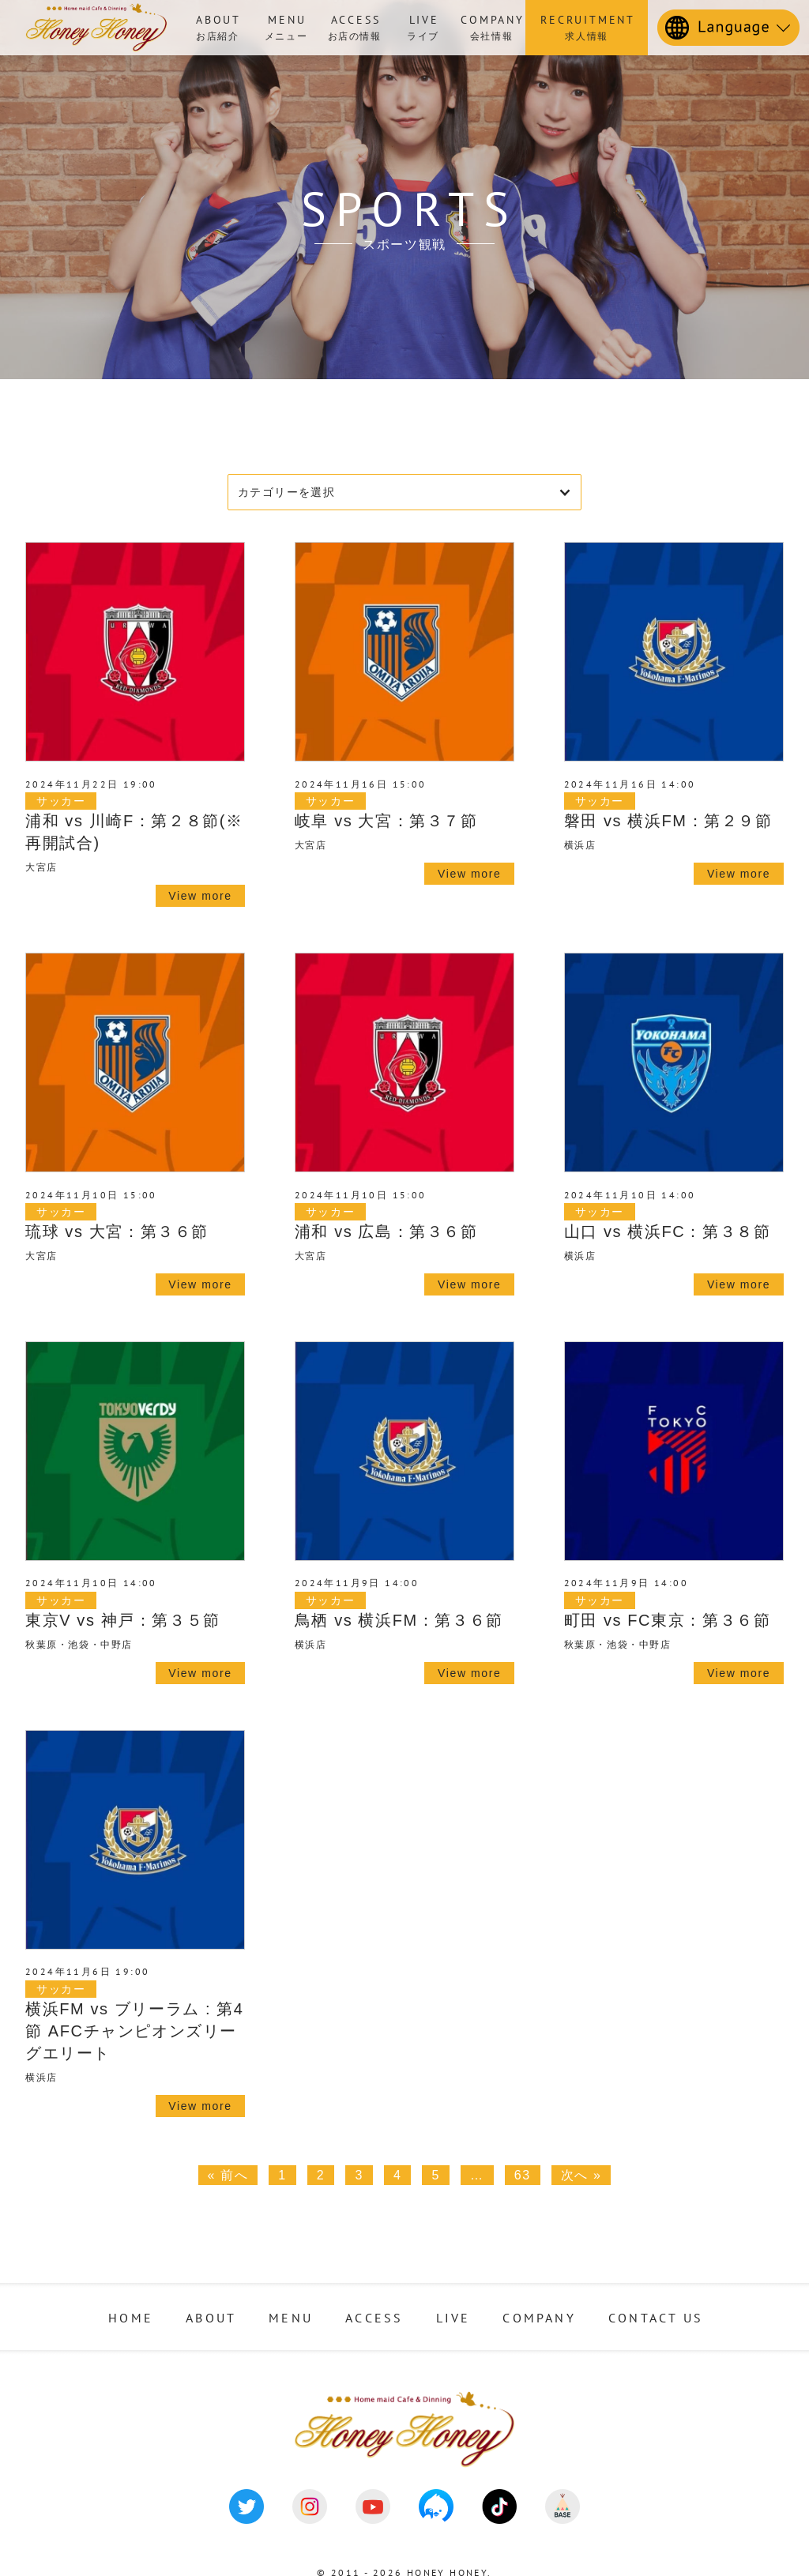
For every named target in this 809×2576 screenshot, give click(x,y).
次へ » (581, 2175)
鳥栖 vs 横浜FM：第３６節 (399, 1620)
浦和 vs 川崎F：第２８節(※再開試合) (134, 832)
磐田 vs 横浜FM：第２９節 (668, 820)
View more (199, 895)
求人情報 (586, 26)
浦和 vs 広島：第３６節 (386, 1231)
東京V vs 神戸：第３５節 (122, 1620)
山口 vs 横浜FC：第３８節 (667, 1231)
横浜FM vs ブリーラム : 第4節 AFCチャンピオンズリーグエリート (134, 2031)
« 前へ (228, 2175)
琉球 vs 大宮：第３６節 (117, 1231)
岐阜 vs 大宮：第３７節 (386, 820)
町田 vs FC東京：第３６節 (667, 1620)
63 (522, 2175)
